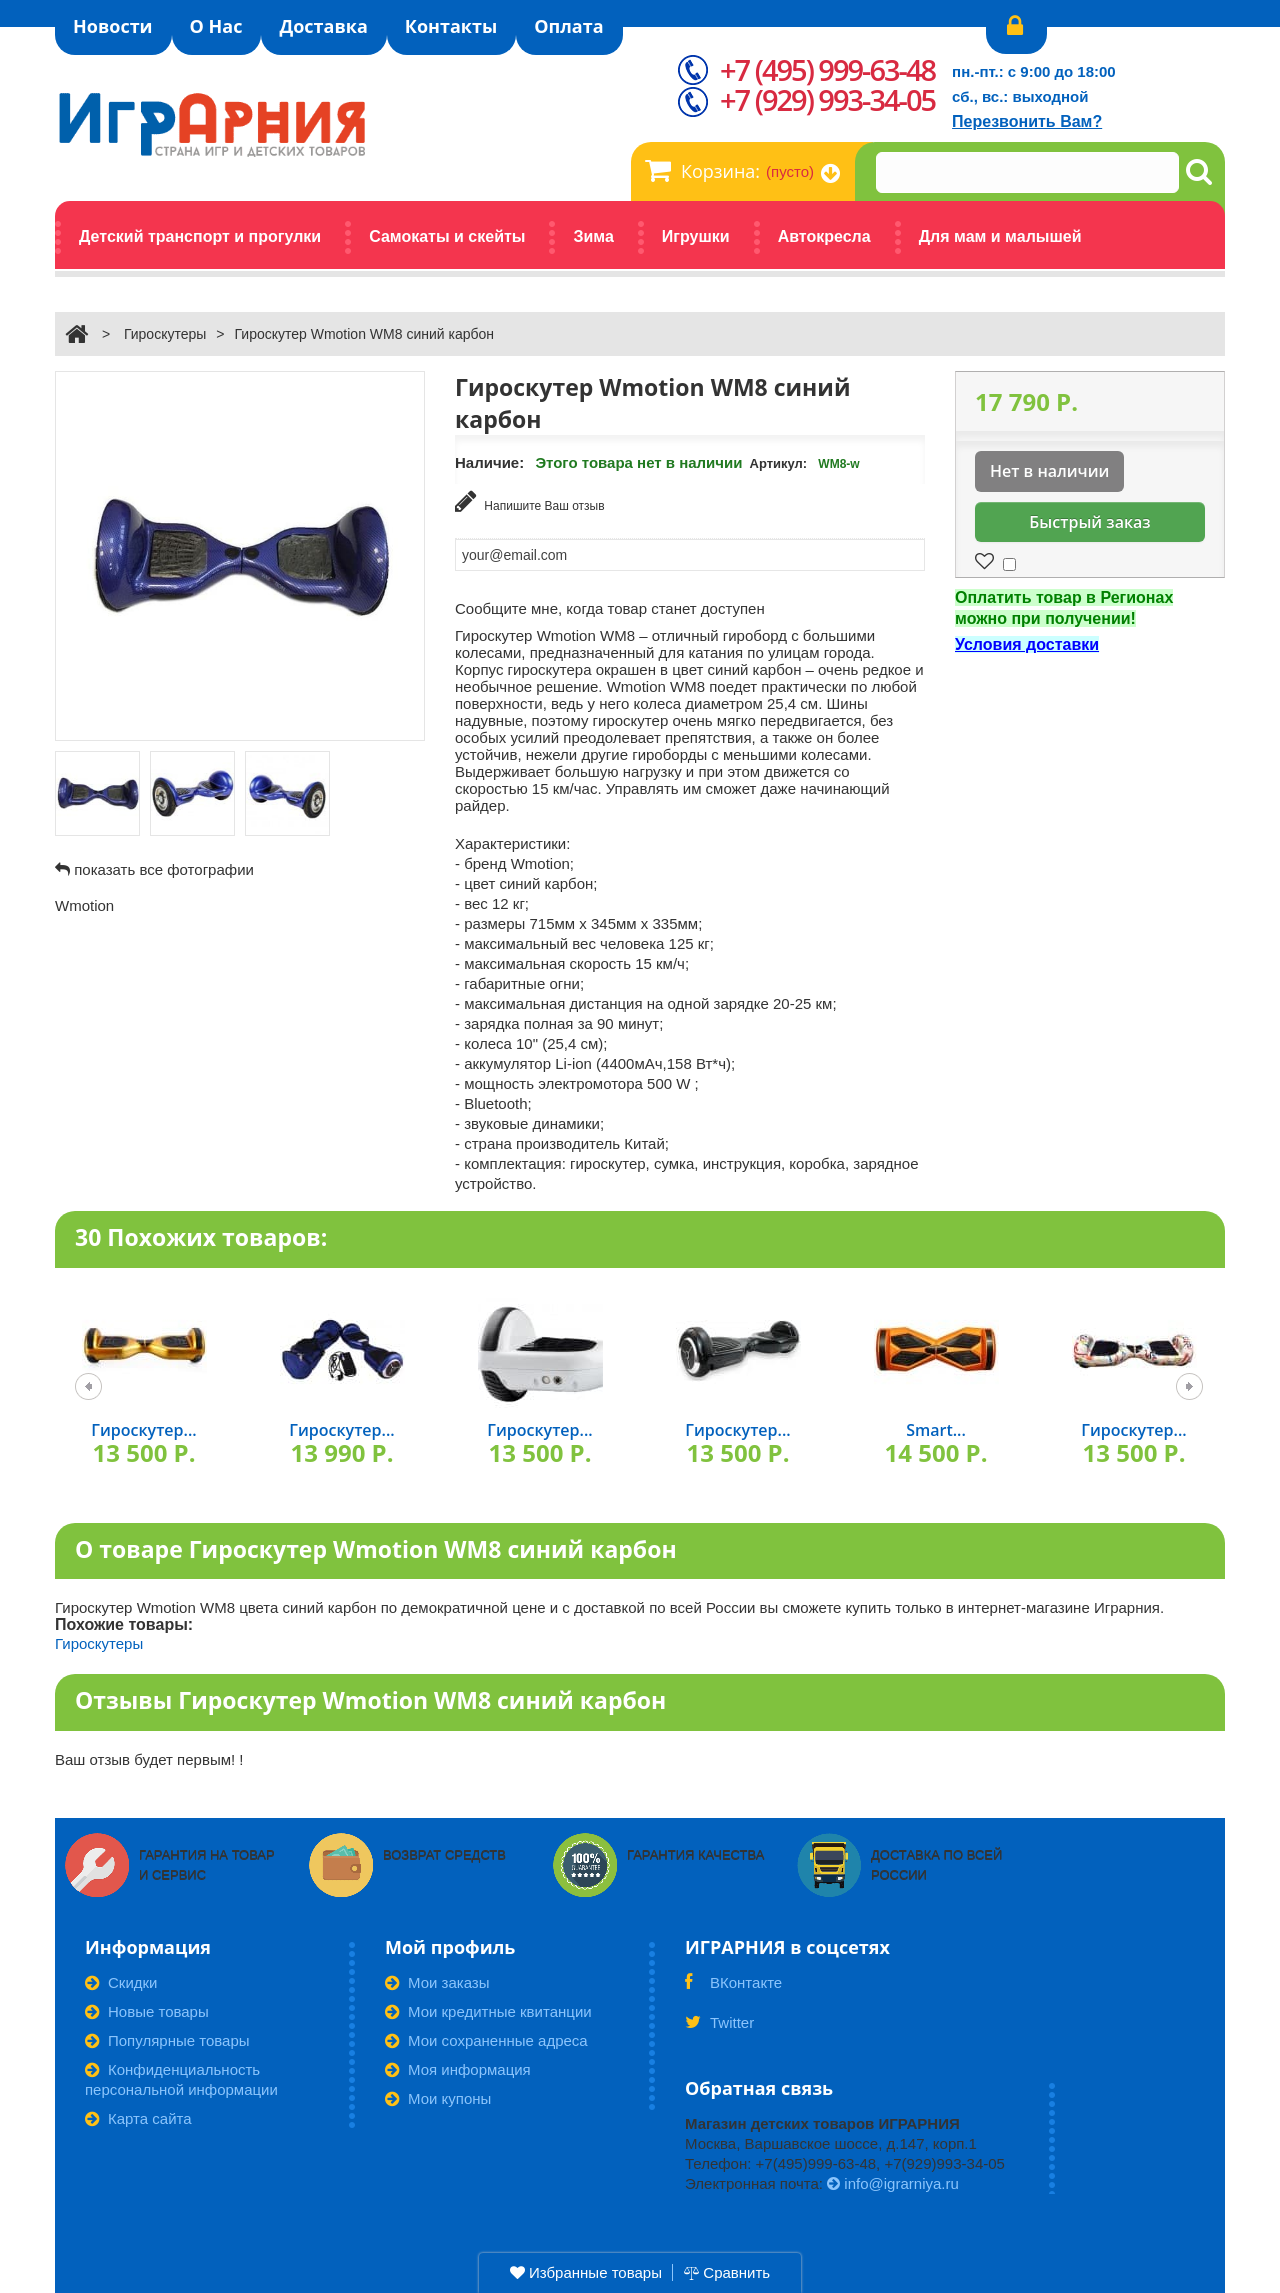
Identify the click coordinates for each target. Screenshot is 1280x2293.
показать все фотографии (164, 869)
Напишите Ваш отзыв (530, 501)
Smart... (936, 1430)
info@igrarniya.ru (893, 2183)
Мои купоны (438, 2098)
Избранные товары (586, 2272)
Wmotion (84, 905)
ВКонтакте (733, 1989)
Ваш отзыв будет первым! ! (149, 1759)
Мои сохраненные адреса (486, 2040)
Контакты (451, 26)
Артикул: (779, 463)
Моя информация (458, 2069)
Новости (113, 26)
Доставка (323, 26)
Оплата (568, 26)
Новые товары (147, 2011)
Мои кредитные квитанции (488, 2011)
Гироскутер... (143, 1430)
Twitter (719, 2029)
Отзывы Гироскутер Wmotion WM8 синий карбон (370, 1700)
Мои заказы (437, 1982)
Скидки (121, 1982)
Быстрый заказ (1089, 522)
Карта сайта (138, 2118)
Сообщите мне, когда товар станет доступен (610, 608)
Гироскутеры (165, 334)
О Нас (216, 26)
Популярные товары (167, 2040)
